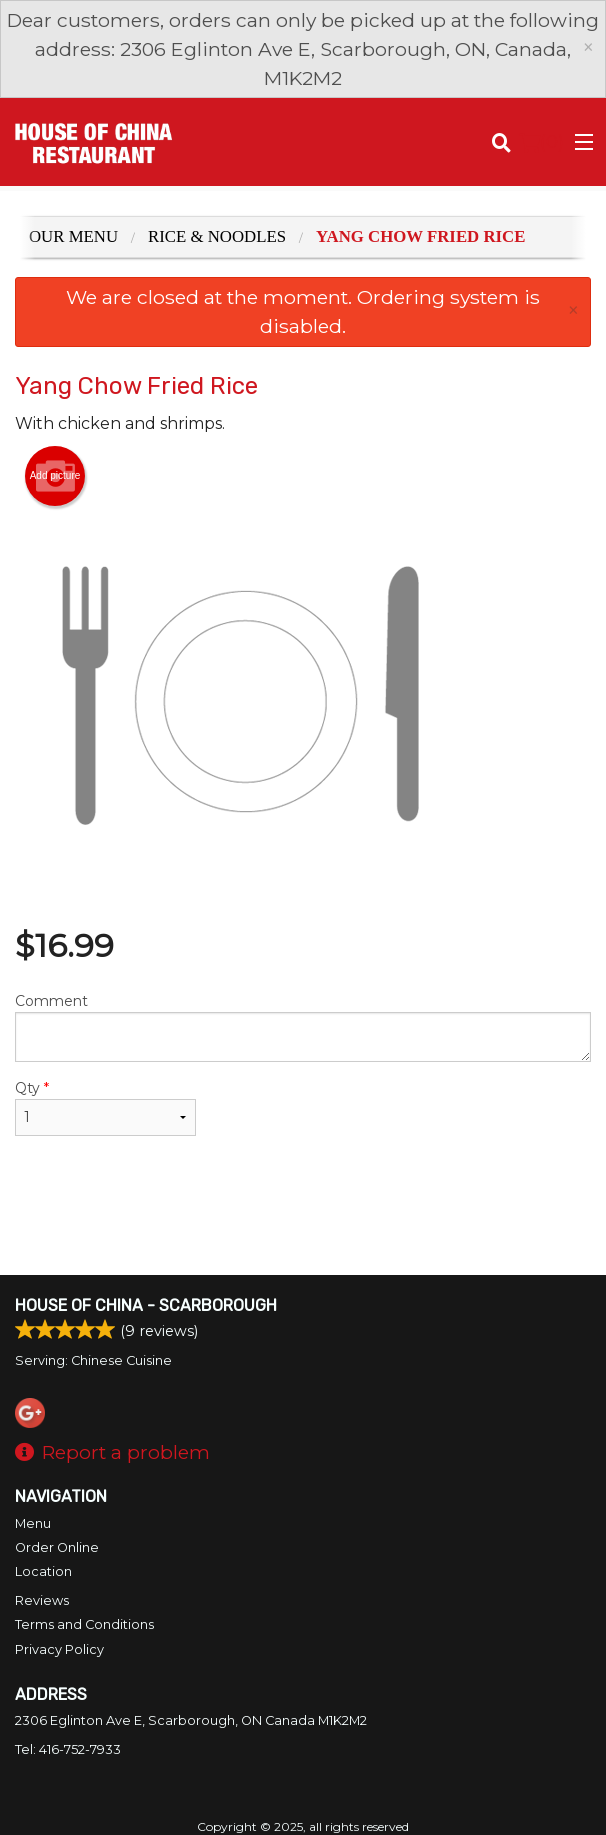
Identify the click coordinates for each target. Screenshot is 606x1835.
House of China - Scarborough (146, 1305)
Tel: (68, 1749)
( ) (541, 142)
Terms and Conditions (84, 1624)
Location (43, 1571)
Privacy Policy (59, 1649)
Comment (303, 1027)
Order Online (57, 1547)
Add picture (55, 476)
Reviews (42, 1600)
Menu (33, 1523)
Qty (105, 1107)
